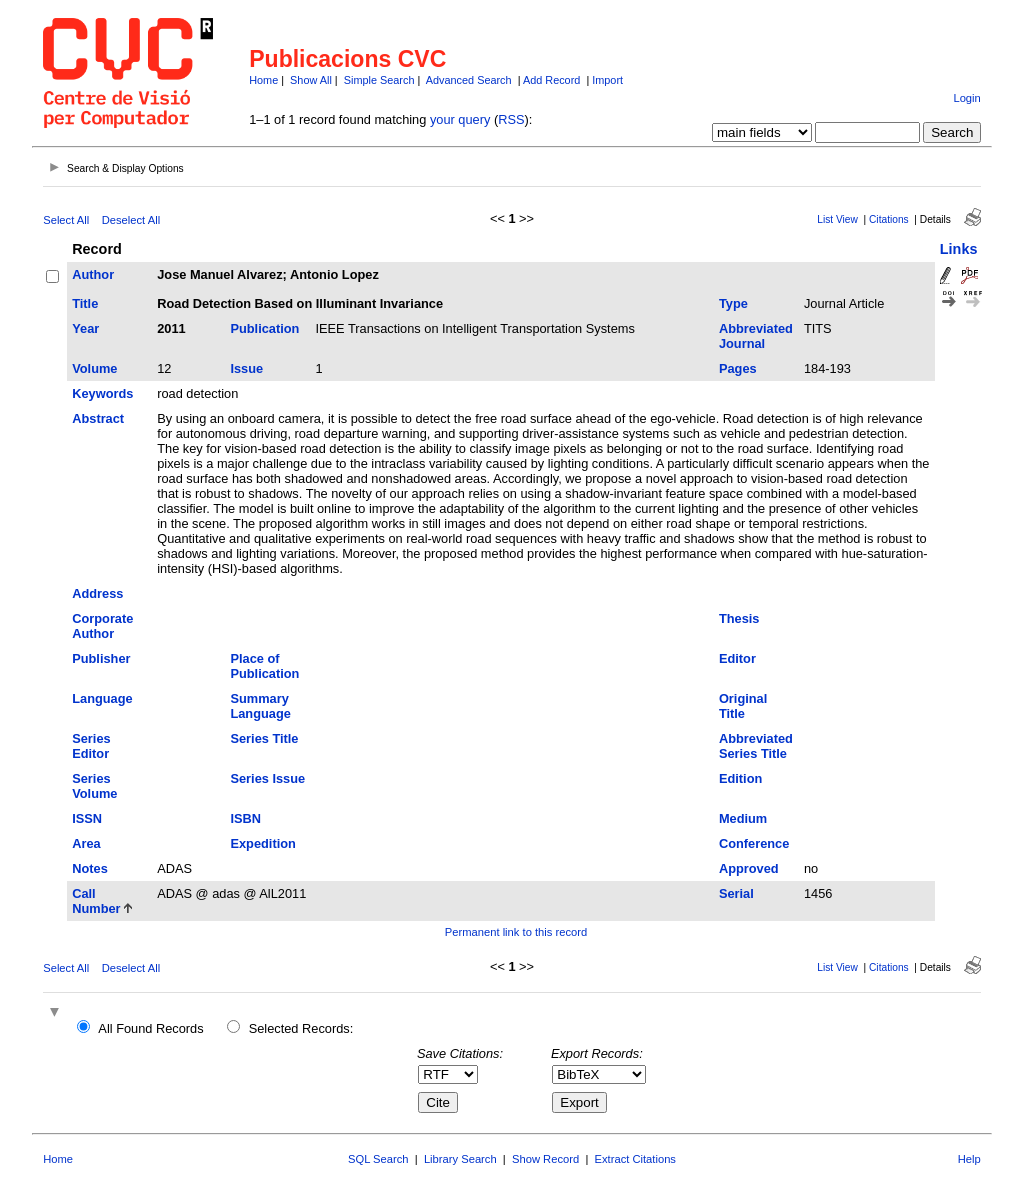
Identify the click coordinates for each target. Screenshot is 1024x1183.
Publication (264, 328)
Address (97, 593)
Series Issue (267, 778)
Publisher (101, 658)
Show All (311, 80)
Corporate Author (102, 626)
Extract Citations (635, 1159)
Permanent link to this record (516, 932)
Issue (246, 368)
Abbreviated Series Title (756, 746)
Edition (740, 778)
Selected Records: (301, 1028)
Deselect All (131, 220)
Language (102, 698)
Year (85, 328)
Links (959, 249)
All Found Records (150, 1028)
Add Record (551, 80)
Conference (754, 843)
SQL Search (378, 1159)
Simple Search (379, 80)
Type (733, 303)
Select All (66, 220)
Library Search (460, 1159)
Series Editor (91, 746)
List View (837, 219)
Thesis (739, 618)
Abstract (98, 418)
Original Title (743, 706)
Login (966, 98)
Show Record (545, 1159)
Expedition (262, 843)
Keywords (102, 393)
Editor (737, 658)
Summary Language (260, 706)
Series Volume (94, 786)
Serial (736, 893)
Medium (743, 818)
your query (460, 119)
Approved (749, 868)
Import (607, 80)
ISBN (245, 818)
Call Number (96, 901)
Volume (94, 368)
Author (93, 274)
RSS (511, 119)
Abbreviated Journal (756, 336)
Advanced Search (469, 80)
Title (85, 303)
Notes (90, 868)
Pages (738, 368)
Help (969, 1159)
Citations (889, 219)
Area (86, 843)
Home (263, 80)
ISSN (87, 818)
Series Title (264, 738)
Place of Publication (264, 666)
